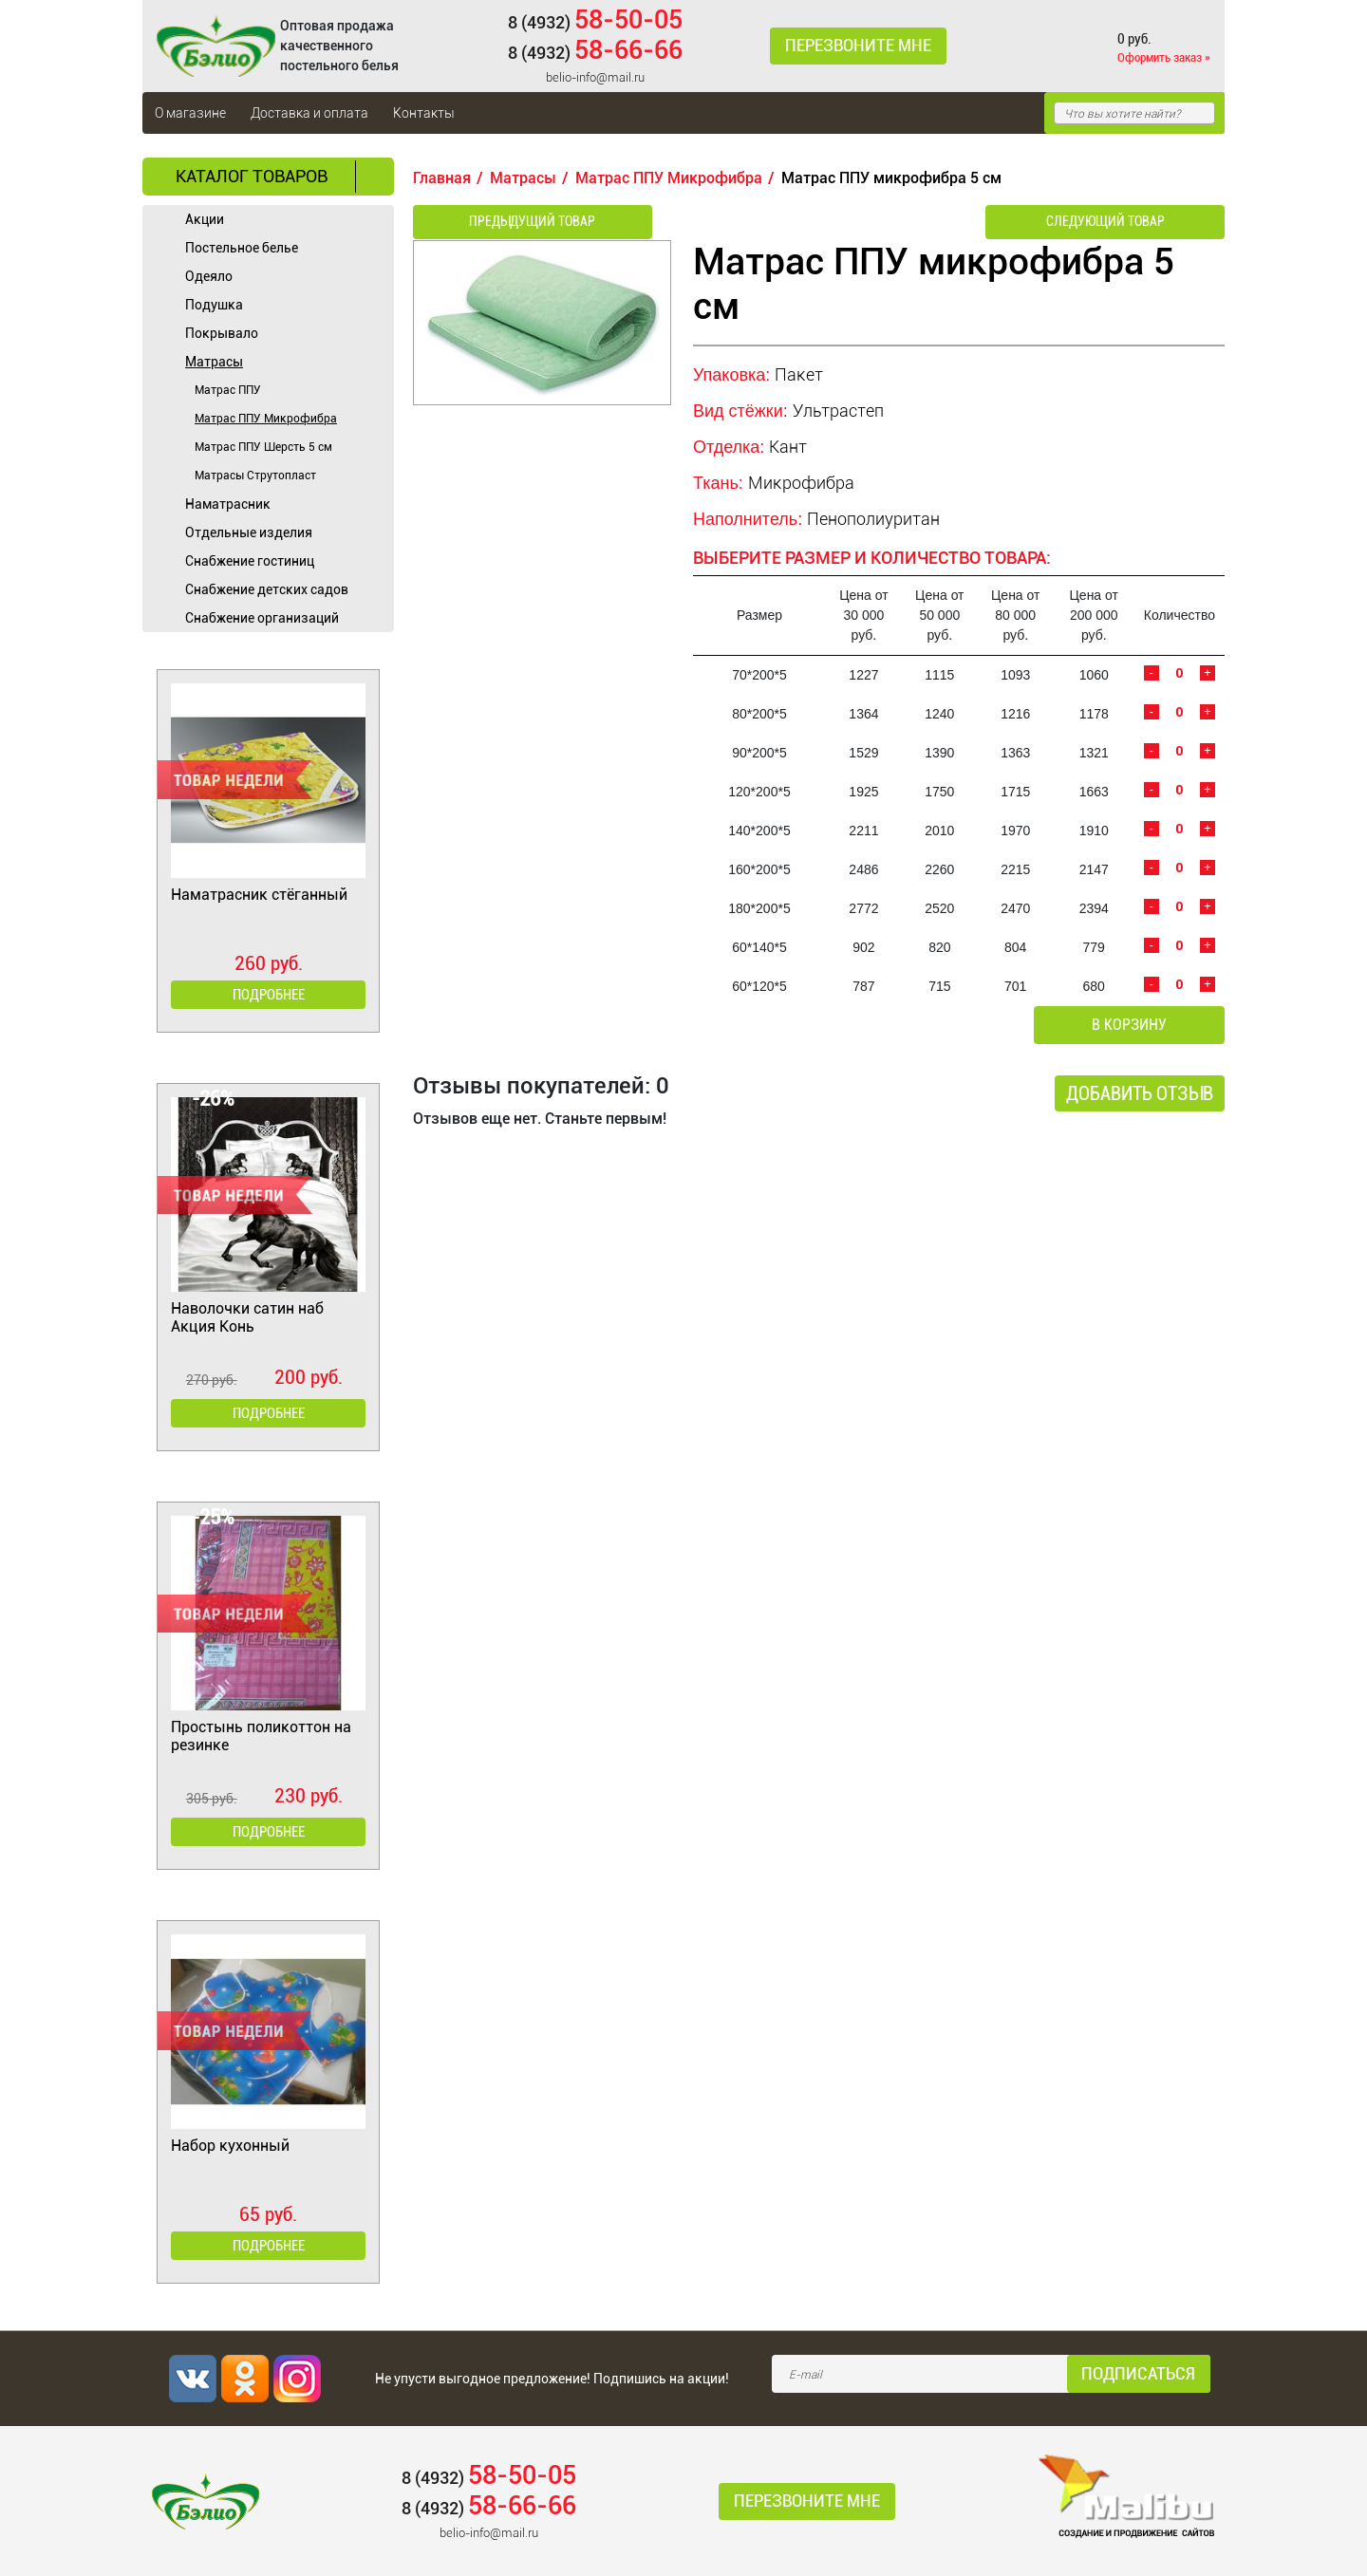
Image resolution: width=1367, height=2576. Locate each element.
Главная (442, 178)
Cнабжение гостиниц (249, 561)
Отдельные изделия (248, 532)
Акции (204, 219)
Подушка (214, 304)
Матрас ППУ (228, 390)
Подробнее (269, 994)
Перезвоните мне (854, 46)
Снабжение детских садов (266, 589)
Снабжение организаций (262, 617)
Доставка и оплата (309, 113)
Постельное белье (241, 247)
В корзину (1144, 1027)
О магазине (190, 113)
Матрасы (214, 361)
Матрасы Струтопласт (255, 475)
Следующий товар (1123, 223)
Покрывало (221, 333)
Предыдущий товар (514, 223)
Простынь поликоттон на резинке (261, 1736)
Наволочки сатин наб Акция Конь (247, 1317)
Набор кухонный (230, 2146)
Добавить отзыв (1139, 1096)
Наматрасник (228, 504)
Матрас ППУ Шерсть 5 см (263, 447)
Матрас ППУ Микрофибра (266, 418)
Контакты (424, 113)
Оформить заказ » (1163, 57)
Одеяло (209, 276)
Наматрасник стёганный (259, 895)
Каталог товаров (252, 176)
